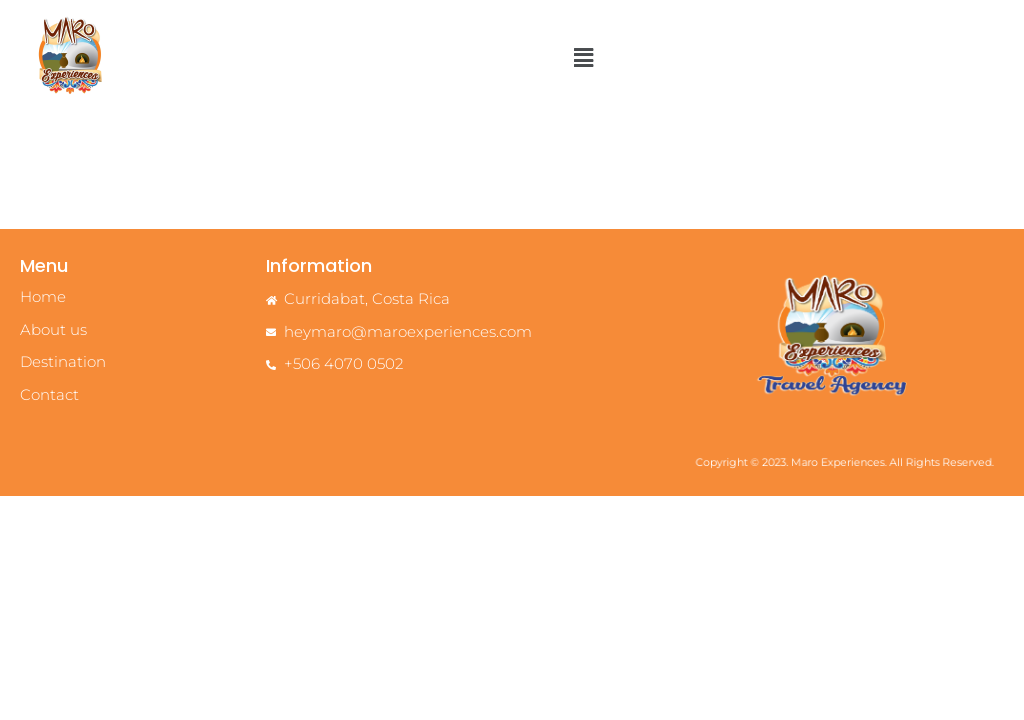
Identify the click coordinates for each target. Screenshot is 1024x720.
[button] (583, 58)
